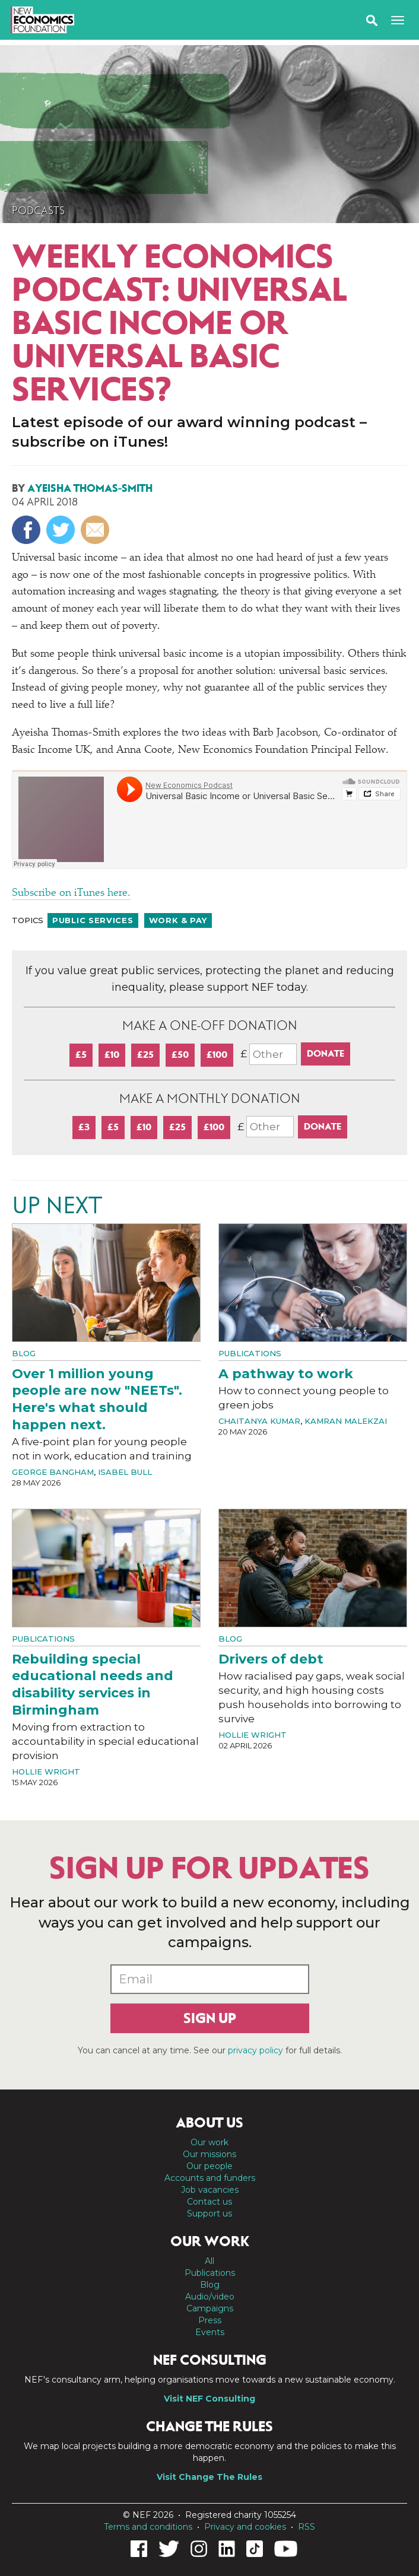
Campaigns (209, 2308)
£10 (111, 1055)
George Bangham (53, 1472)
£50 (180, 1055)
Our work (209, 2142)
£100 (217, 1055)
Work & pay (178, 920)
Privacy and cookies (245, 2526)
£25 (145, 1055)
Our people (209, 2166)
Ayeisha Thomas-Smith (90, 488)
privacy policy (255, 2050)
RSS (306, 2526)
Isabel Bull (125, 1472)
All (209, 2261)
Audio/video (209, 2296)
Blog (24, 1353)
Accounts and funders (209, 2178)
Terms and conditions (148, 2526)
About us (209, 2122)
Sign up (209, 2018)
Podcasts (38, 211)
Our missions (209, 2154)
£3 (84, 1127)
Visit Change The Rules (209, 2477)
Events (209, 2332)
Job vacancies (210, 2189)
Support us (209, 2213)
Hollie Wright (46, 1771)
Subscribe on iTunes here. (71, 893)
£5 (81, 1055)
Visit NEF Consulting (209, 2398)
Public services (93, 920)
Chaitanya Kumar (259, 1421)
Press (209, 2320)
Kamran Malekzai (345, 1421)
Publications (249, 1353)
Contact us (209, 2201)
